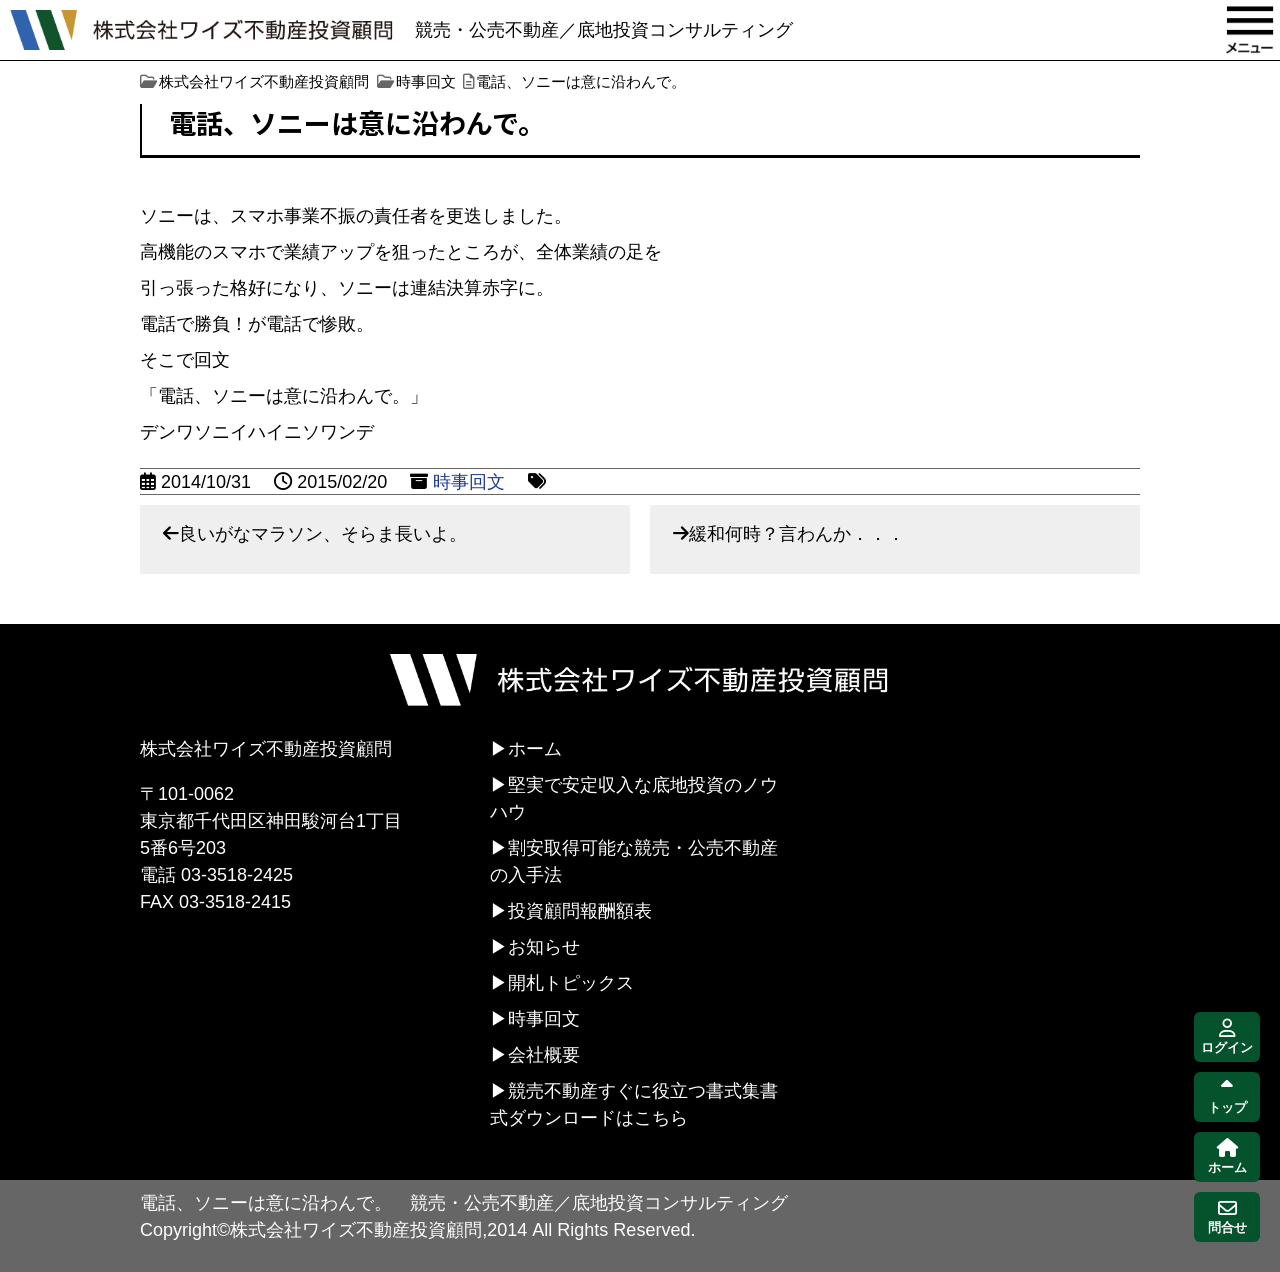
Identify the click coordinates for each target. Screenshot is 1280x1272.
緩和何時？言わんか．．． (797, 534)
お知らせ (544, 947)
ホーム (535, 749)
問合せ (1227, 1217)
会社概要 (544, 1055)
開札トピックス (571, 983)
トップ (1227, 1097)
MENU (1250, 30)
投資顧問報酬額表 (580, 911)
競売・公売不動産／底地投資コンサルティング (604, 30)
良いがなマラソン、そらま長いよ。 (323, 534)
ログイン (1227, 1037)
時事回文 (469, 482)
